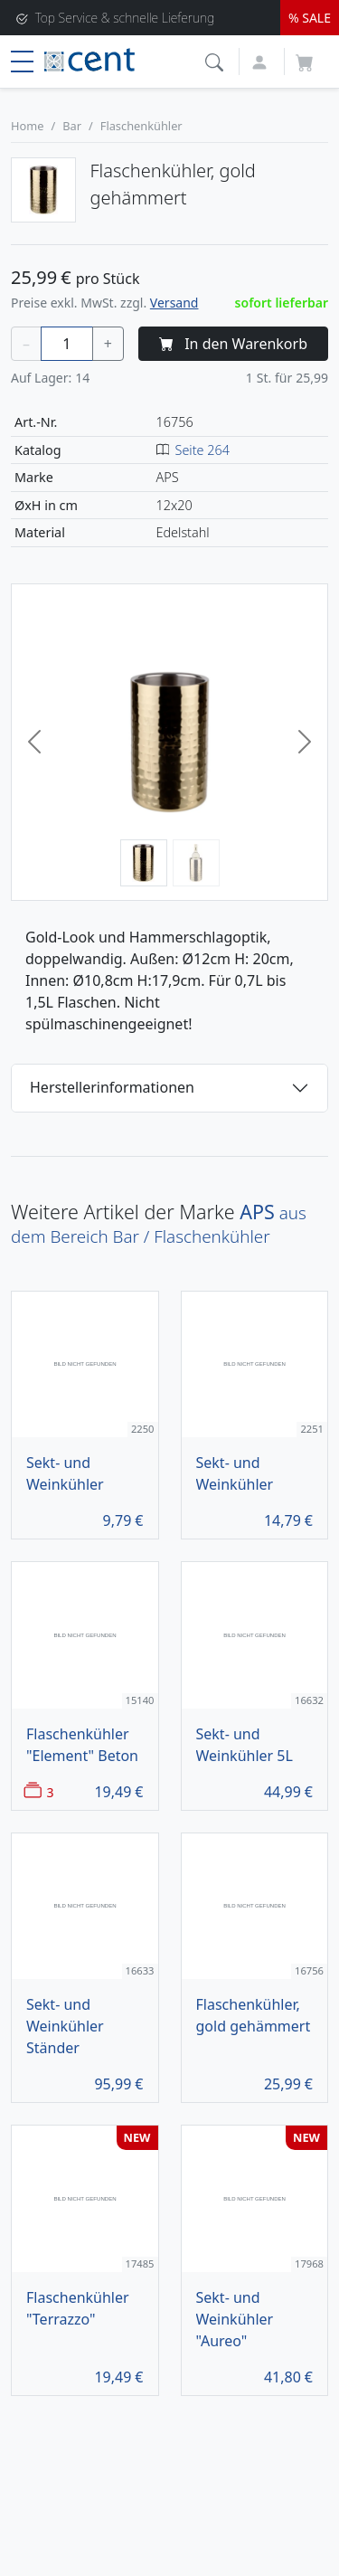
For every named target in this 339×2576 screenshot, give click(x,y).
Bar (71, 126)
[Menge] (67, 344)
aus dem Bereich (158, 1224)
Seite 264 (202, 450)
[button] (216, 60)
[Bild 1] (143, 862)
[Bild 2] (196, 862)
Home (27, 126)
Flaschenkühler (141, 126)
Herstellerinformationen (112, 1087)
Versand (174, 302)
